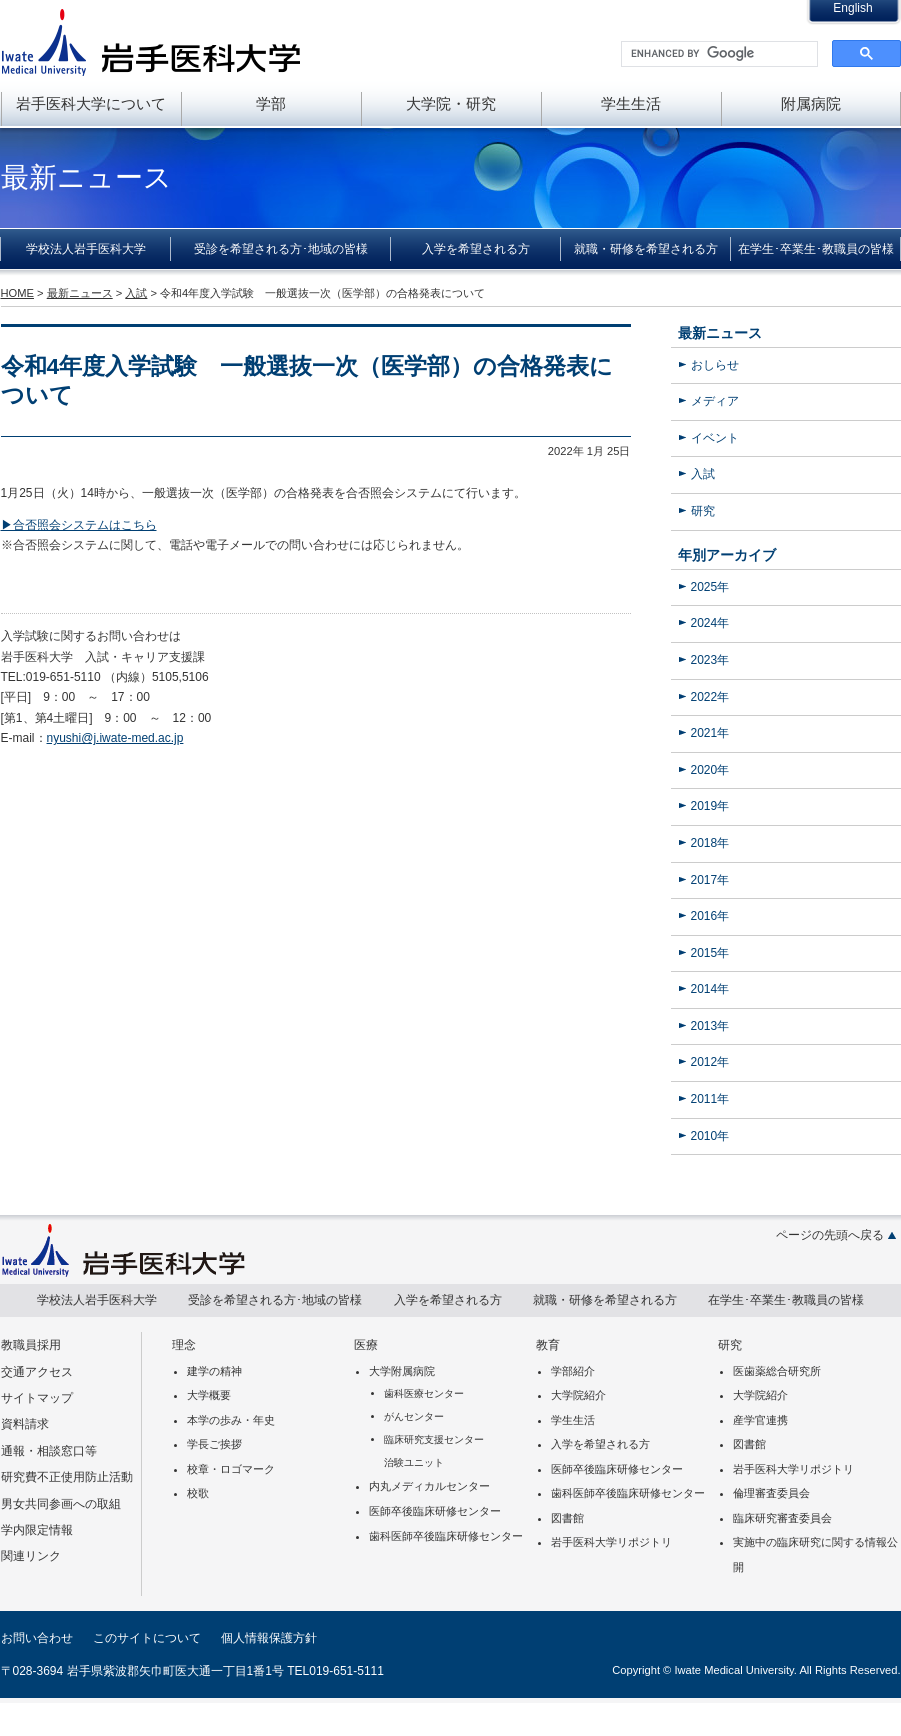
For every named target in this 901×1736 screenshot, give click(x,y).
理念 (184, 1345)
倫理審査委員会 (771, 1493)
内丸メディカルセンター (429, 1486)
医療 (366, 1345)
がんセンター (414, 1416)
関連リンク (31, 1556)
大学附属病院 (402, 1371)
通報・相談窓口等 (49, 1451)
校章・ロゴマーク (231, 1469)
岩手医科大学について (91, 103)
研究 (703, 511)
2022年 (710, 697)
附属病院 (811, 103)
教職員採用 (31, 1345)
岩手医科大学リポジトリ (611, 1542)
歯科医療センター (424, 1393)
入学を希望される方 (476, 249)
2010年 (710, 1136)
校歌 (198, 1493)
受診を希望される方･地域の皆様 (281, 249)
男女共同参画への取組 (61, 1504)
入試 (703, 474)
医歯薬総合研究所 (777, 1371)
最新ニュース (720, 333)
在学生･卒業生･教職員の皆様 (816, 249)
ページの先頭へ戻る (830, 1235)
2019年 (710, 806)
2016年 (710, 916)
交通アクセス (37, 1372)
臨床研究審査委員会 (782, 1518)
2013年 (710, 1026)
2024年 (710, 623)
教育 (548, 1345)
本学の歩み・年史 (231, 1420)
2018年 (710, 843)
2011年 (710, 1099)
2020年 (710, 770)
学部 (271, 103)
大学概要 (209, 1395)
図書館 (567, 1518)
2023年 (710, 660)
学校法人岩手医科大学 (86, 249)
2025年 (710, 587)
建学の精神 (214, 1371)
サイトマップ (37, 1398)
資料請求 (25, 1424)
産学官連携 (760, 1420)
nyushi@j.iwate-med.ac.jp (115, 738)
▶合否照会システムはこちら (79, 525)
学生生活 (631, 103)
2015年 (710, 953)
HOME (17, 293)
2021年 (710, 733)
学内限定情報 (37, 1530)
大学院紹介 (578, 1395)
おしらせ (715, 365)
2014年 (710, 989)
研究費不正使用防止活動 (67, 1477)
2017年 (710, 880)
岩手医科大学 (151, 42)
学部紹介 (573, 1371)
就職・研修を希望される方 (646, 249)
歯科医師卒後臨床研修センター (446, 1536)
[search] (717, 54)
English (852, 8)
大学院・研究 (451, 103)
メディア (715, 401)
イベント (715, 438)
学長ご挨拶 (214, 1444)
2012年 (710, 1062)
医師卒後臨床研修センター (435, 1511)
